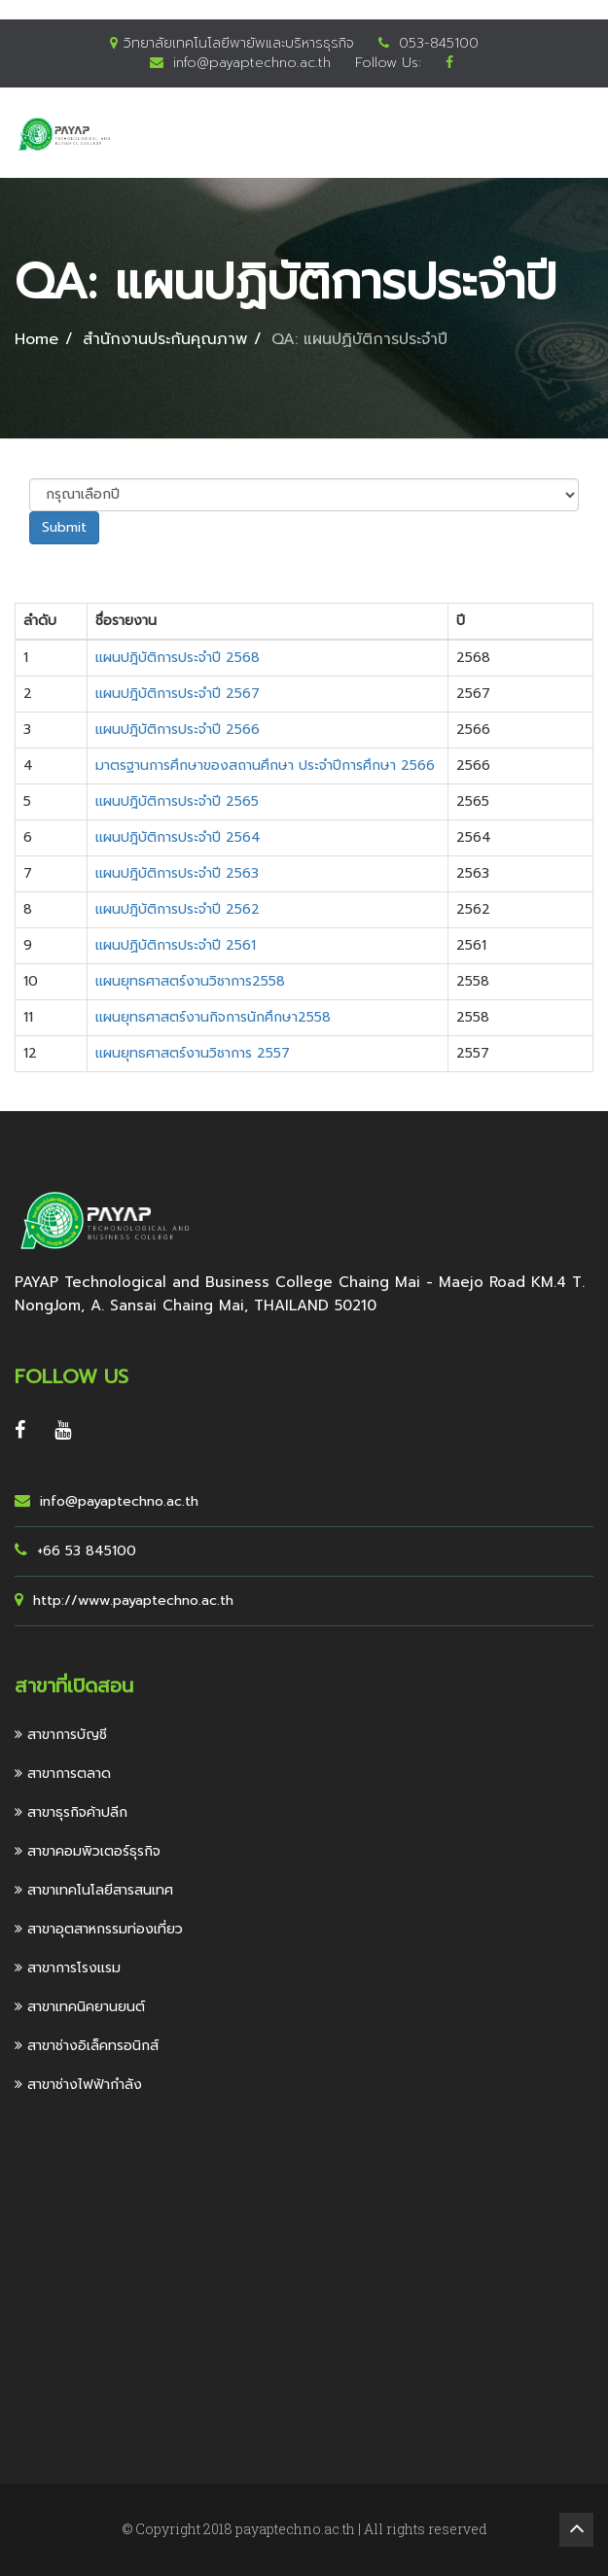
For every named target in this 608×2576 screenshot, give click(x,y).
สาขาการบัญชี (61, 1734)
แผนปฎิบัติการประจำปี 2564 (178, 837)
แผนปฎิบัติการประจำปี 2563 (177, 873)
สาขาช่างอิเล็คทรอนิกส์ (87, 2046)
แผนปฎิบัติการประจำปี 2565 (177, 801)
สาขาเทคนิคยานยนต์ (80, 2007)
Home (36, 339)
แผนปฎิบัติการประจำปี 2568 (177, 657)
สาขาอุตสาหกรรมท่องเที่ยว (99, 1929)
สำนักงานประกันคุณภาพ (165, 339)
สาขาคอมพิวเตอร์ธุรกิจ (88, 1851)
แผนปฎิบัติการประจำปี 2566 (177, 729)
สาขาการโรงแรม (68, 1968)
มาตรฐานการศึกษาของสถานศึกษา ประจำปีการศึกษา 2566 (265, 765)
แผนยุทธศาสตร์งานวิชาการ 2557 (192, 1053)
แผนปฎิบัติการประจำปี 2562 (177, 909)
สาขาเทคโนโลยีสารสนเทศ (94, 1890)
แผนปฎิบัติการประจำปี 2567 (177, 693)
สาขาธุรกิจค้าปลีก (71, 1812)
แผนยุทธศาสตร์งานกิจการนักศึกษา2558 (213, 1017)
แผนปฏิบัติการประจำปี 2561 (175, 945)
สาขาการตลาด (63, 1773)
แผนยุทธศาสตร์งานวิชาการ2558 (190, 981)
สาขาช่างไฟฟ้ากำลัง (78, 2084)
